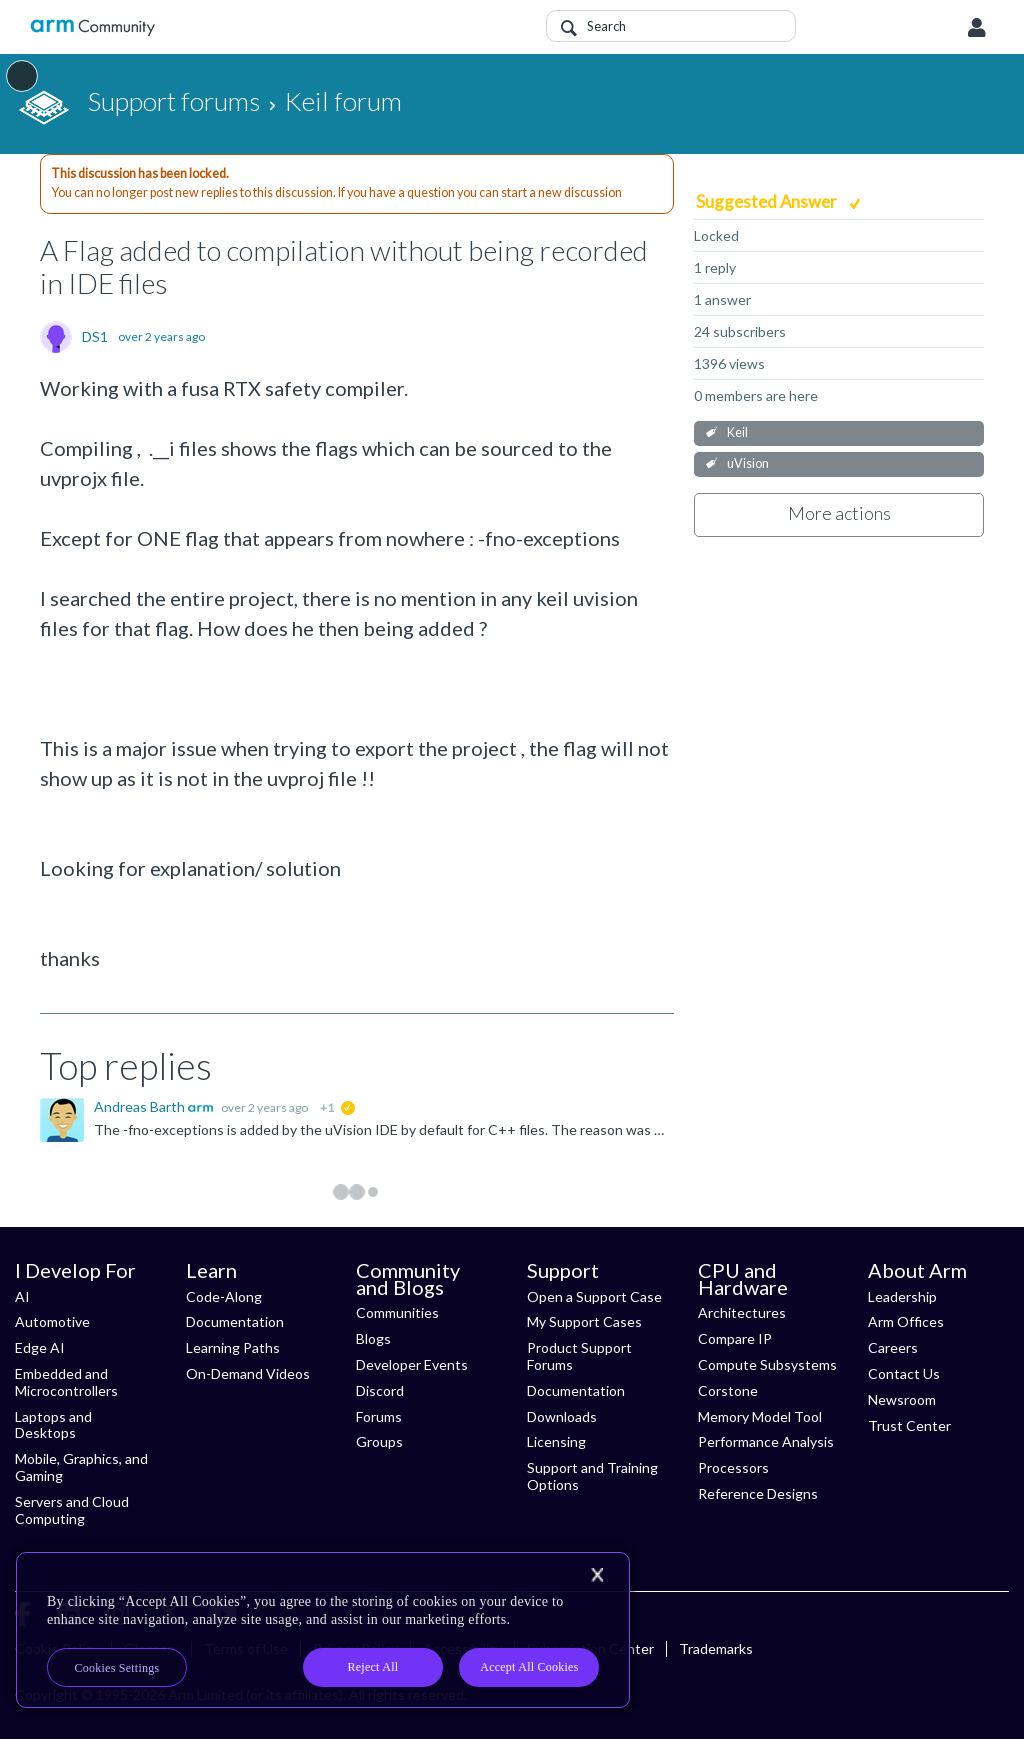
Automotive (52, 1321)
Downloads (562, 1416)
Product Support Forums (579, 1356)
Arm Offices (906, 1321)
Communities (397, 1312)
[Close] (597, 1575)
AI (22, 1296)
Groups (379, 1441)
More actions (839, 513)
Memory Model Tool (760, 1416)
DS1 (95, 337)
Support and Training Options (592, 1476)
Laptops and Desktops (53, 1425)
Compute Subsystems (767, 1364)
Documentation (235, 1321)
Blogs (373, 1338)
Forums (379, 1416)
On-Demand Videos (248, 1373)
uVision (748, 463)
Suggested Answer (768, 201)
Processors (733, 1467)
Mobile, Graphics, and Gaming (81, 1467)
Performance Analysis (766, 1441)
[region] (323, 1630)
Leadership (902, 1296)
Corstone (728, 1390)
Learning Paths (233, 1347)
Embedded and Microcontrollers (66, 1382)
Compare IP (735, 1338)
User (977, 28)
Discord (380, 1390)
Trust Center (909, 1425)
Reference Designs (758, 1493)
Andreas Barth (141, 1106)
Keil (737, 432)
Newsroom (902, 1399)
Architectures (742, 1312)
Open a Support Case (594, 1296)
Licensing (556, 1441)
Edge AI (40, 1347)
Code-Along (224, 1296)
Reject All (373, 1667)
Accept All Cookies (529, 1667)
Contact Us (904, 1373)
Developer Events (412, 1364)
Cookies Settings (117, 1668)
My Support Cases (584, 1321)
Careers (893, 1347)
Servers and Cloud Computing (72, 1510)
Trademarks (716, 1648)
